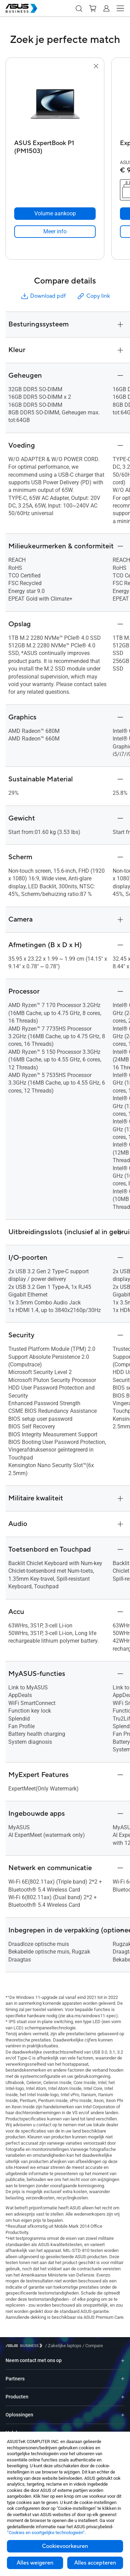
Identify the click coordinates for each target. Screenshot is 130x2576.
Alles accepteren (95, 2562)
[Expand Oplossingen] (122, 2415)
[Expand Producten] (122, 2397)
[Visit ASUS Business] (25, 2346)
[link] (55, 231)
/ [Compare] (92, 2345)
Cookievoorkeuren (65, 2546)
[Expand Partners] (122, 2378)
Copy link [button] (93, 296)
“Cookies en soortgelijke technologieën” (46, 2532)
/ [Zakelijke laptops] (63, 2345)
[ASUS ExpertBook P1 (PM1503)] (55, 145)
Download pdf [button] (43, 296)
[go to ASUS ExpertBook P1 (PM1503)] (55, 103)
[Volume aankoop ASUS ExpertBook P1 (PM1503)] (55, 213)
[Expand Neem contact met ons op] (122, 2360)
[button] (79, 8)
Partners (15, 2378)
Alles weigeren (35, 2562)
